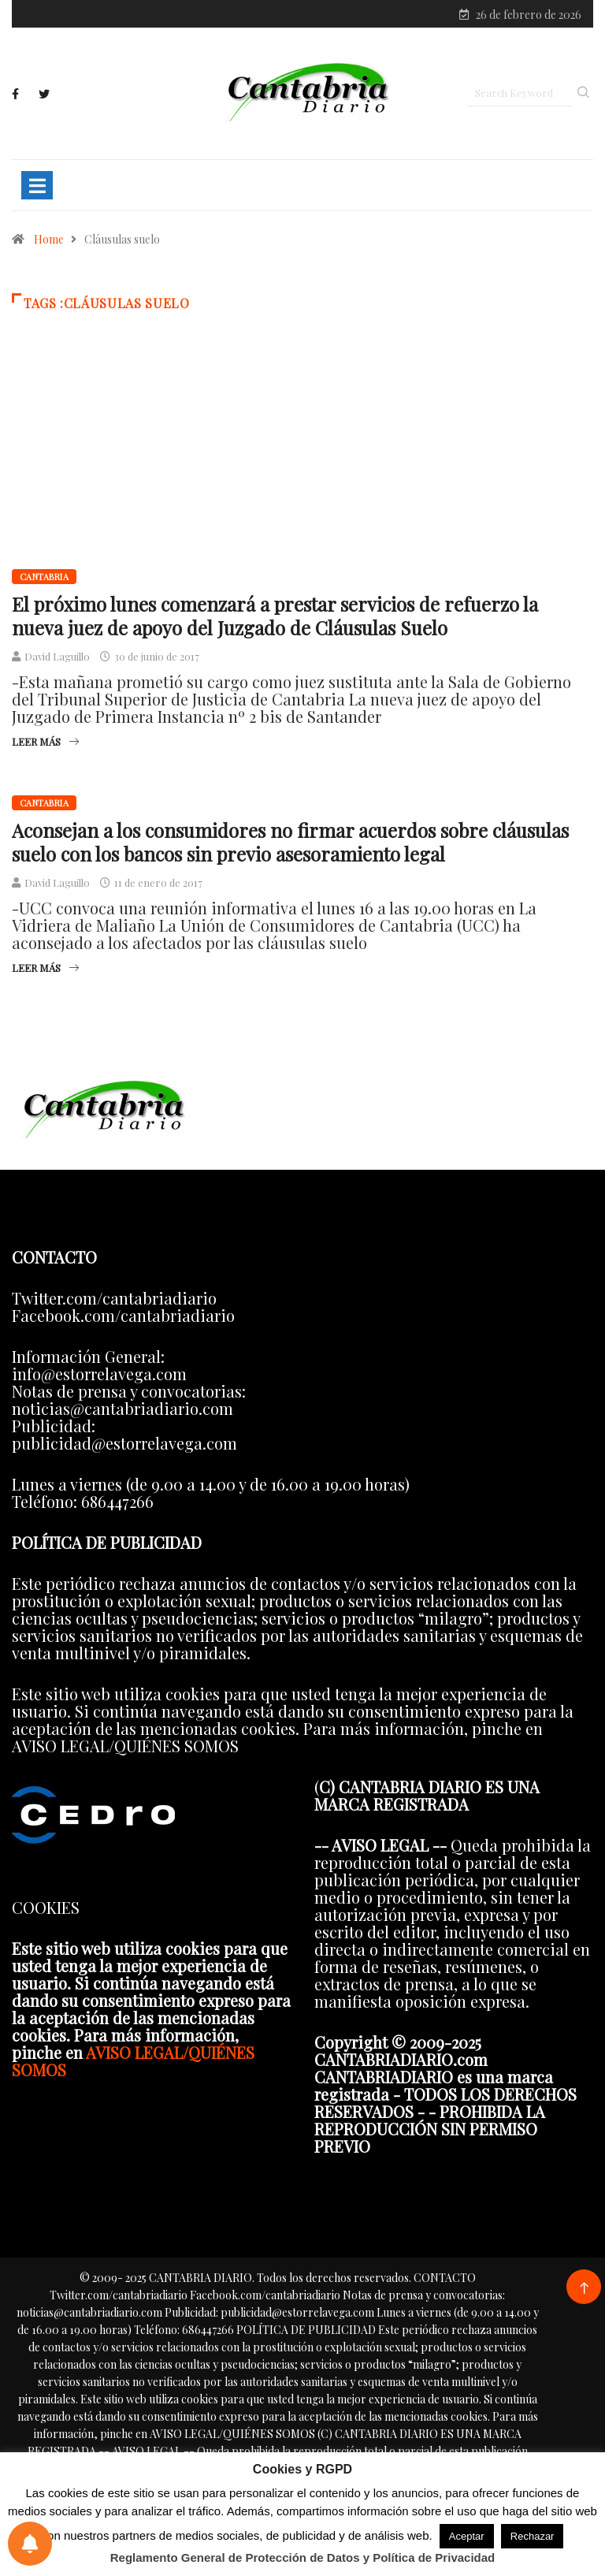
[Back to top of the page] (584, 2289)
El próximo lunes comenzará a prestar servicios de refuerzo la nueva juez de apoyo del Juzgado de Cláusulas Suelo (275, 615)
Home (49, 239)
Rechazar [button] (532, 2536)
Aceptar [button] (466, 2536)
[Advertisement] (302, 462)
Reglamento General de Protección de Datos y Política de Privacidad (303, 2557)
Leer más (45, 741)
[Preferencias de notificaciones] (30, 2544)
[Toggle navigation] (37, 185)
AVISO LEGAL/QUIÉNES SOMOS (133, 2061)
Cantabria (44, 577)
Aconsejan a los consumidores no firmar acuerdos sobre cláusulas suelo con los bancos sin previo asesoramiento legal (290, 841)
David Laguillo (57, 656)
